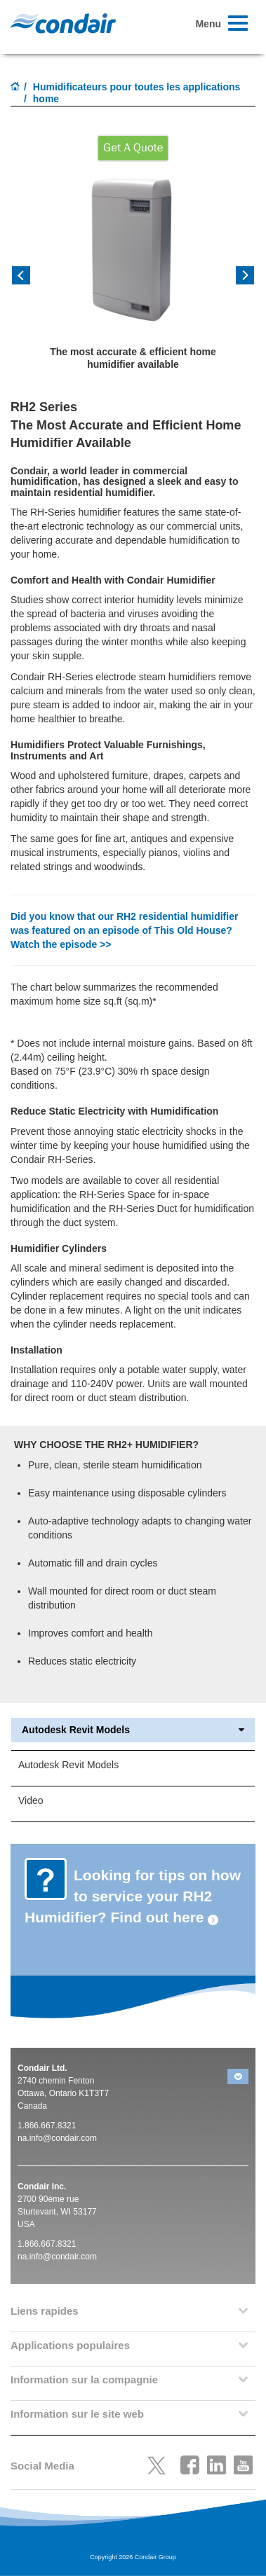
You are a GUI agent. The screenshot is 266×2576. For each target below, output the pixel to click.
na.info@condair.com (57, 2138)
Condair (63, 23)
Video (31, 1800)
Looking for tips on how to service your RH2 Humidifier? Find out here (133, 1896)
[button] (29, 280)
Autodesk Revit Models (133, 1730)
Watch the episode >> (61, 944)
